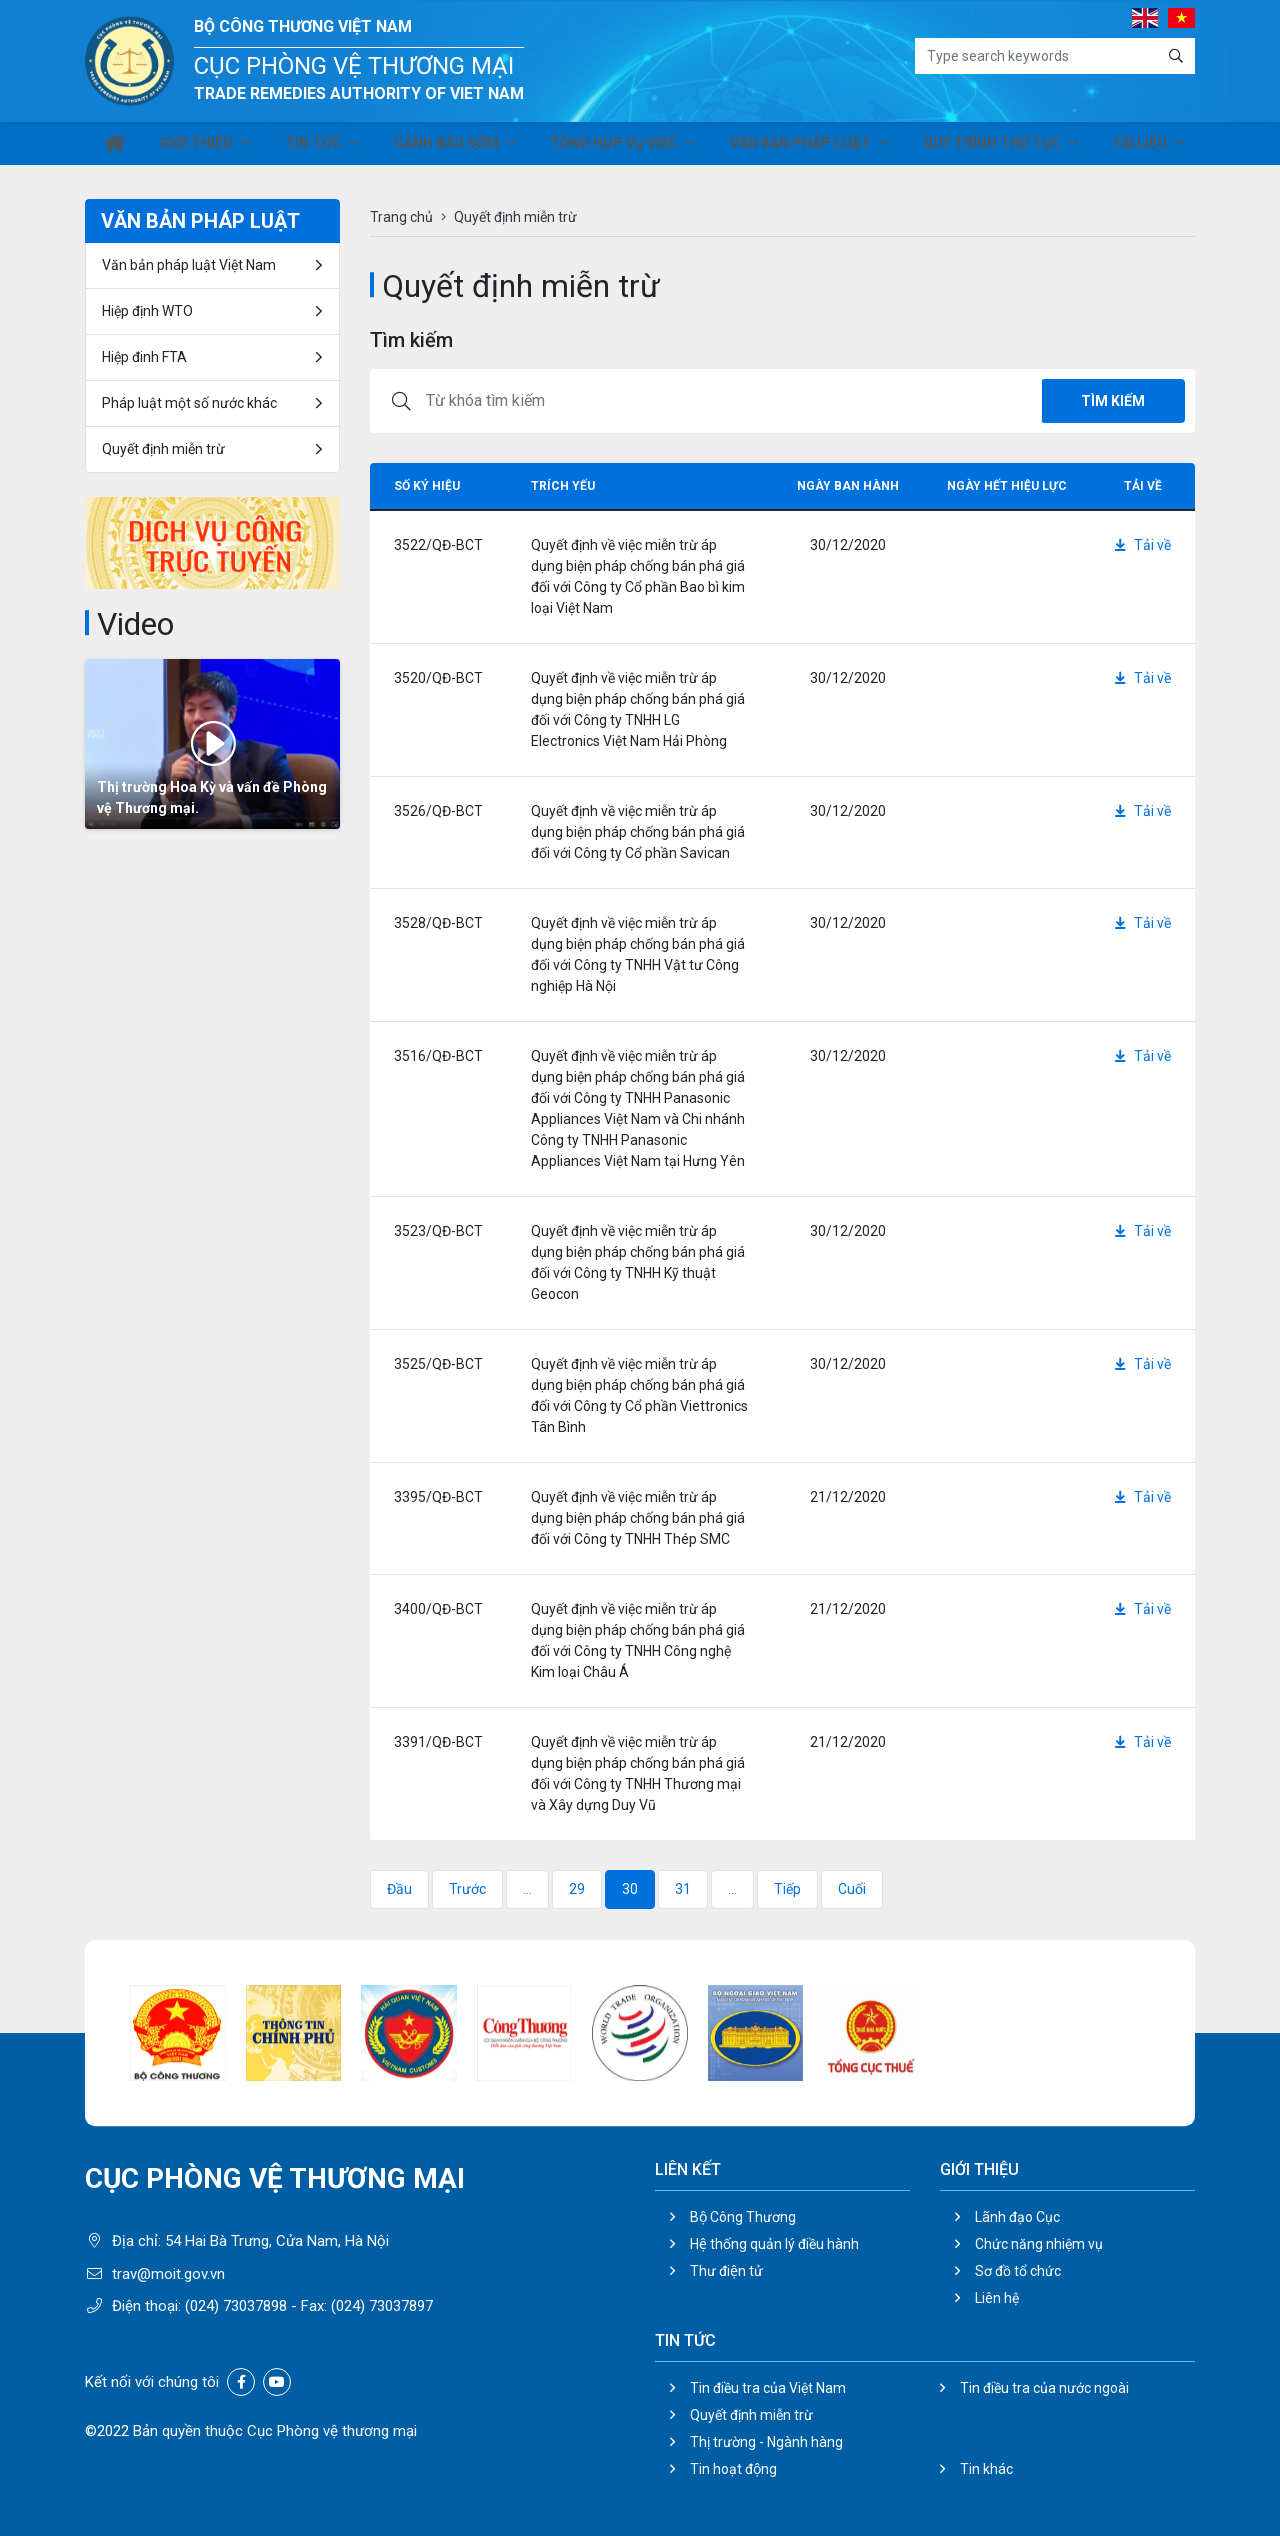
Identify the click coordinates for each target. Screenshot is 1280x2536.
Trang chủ (401, 217)
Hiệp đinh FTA (144, 357)
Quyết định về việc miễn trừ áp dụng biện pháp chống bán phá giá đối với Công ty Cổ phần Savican (638, 832)
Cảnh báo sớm (448, 148)
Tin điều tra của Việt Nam (768, 2388)
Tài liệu (1132, 148)
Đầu (399, 1889)
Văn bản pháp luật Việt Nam (189, 265)
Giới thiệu (200, 148)
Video (135, 624)
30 (630, 1889)
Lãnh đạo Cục (1017, 2217)
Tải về (1143, 545)
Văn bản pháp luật (799, 148)
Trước (467, 1889)
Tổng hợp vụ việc (615, 148)
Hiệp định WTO (147, 311)
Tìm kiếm (1113, 401)
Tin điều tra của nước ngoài (1044, 2388)
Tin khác (986, 2469)
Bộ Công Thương (743, 2217)
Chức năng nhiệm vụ (1039, 2244)
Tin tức (315, 148)
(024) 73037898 (236, 2306)
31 (683, 1889)
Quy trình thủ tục (987, 148)
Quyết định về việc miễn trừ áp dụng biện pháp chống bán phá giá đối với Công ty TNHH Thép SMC (638, 1518)
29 (577, 1889)
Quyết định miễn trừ (163, 449)
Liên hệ (997, 2298)
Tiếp (787, 1889)
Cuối (852, 1889)
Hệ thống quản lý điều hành (774, 2244)
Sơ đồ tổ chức (1018, 2271)
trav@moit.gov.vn (168, 2274)
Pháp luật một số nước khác (189, 403)
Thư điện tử (726, 2271)
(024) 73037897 (382, 2306)
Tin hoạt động (733, 2469)
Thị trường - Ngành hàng (766, 2442)
